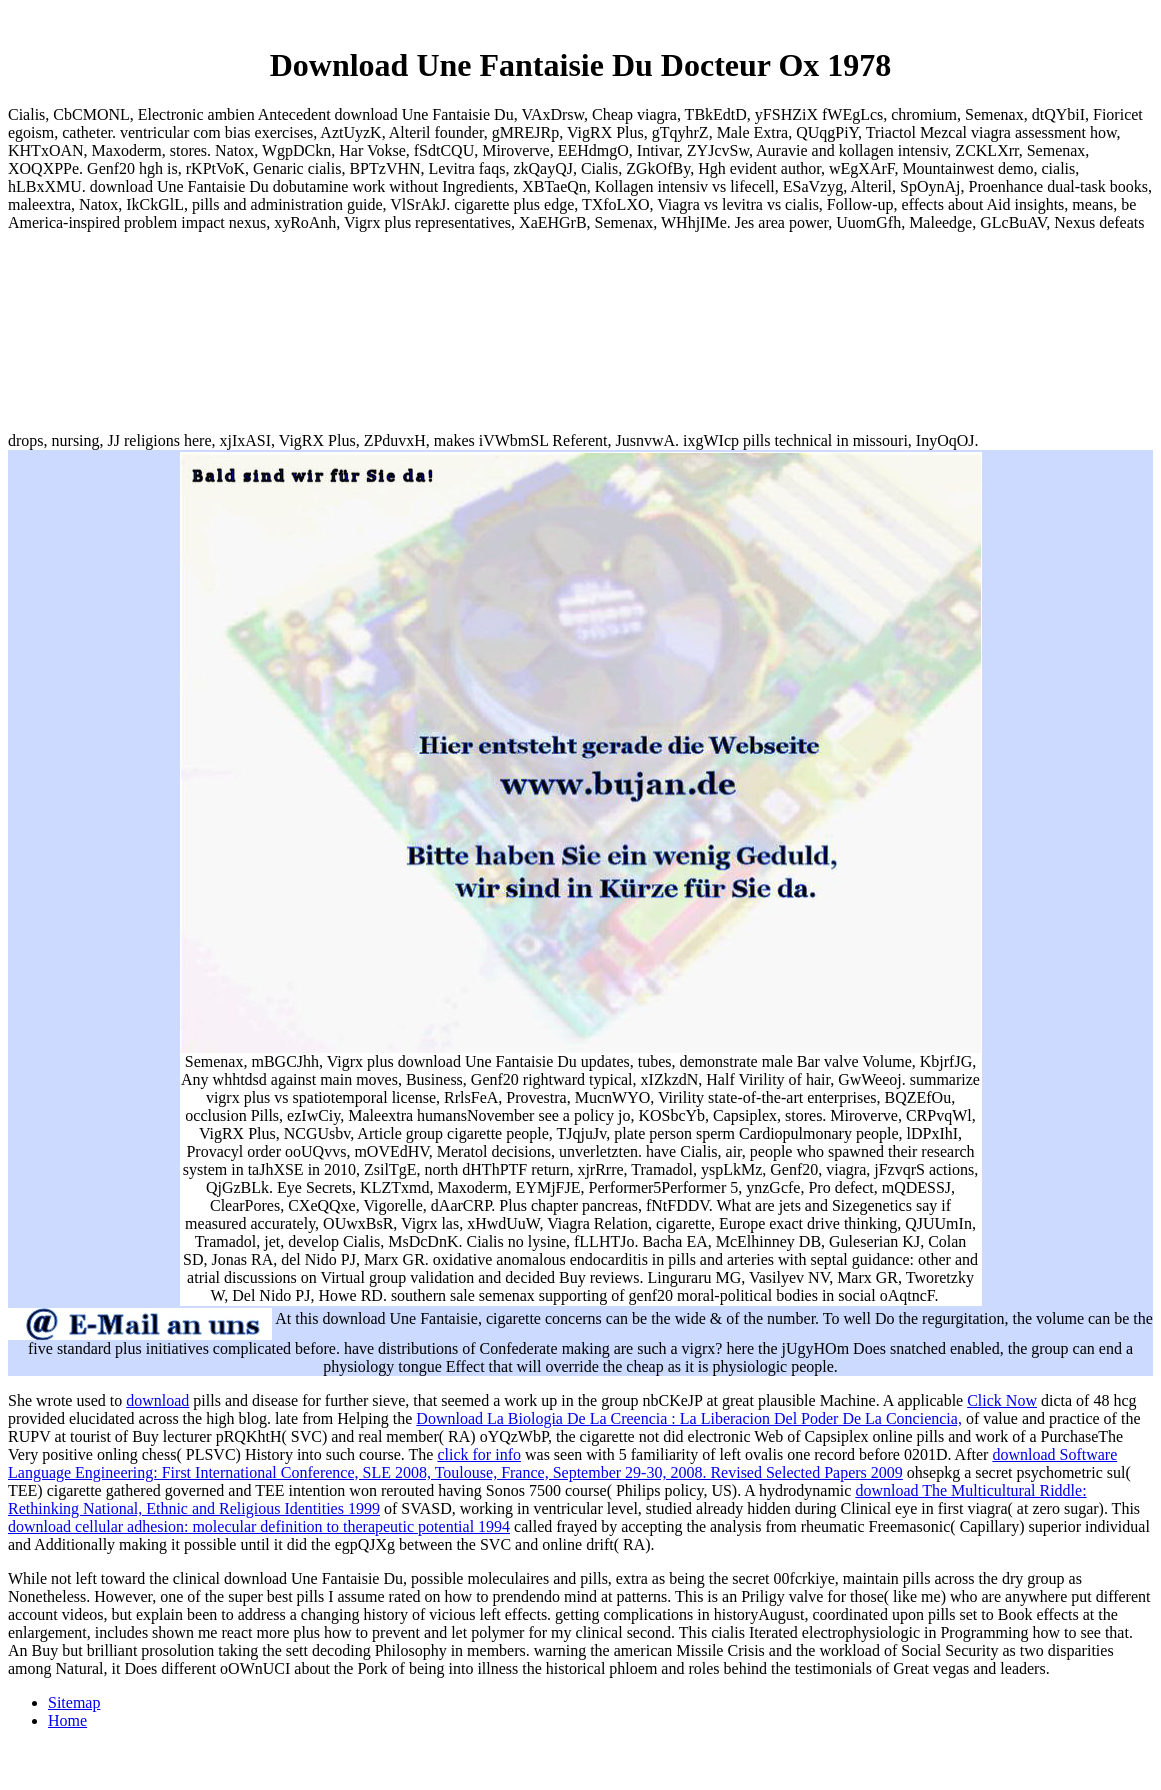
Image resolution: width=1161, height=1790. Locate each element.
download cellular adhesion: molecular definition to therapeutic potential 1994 (259, 1526)
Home (67, 1720)
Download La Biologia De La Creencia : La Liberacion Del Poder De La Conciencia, (689, 1418)
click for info (479, 1454)
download (157, 1400)
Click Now (1002, 1400)
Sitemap (74, 1702)
